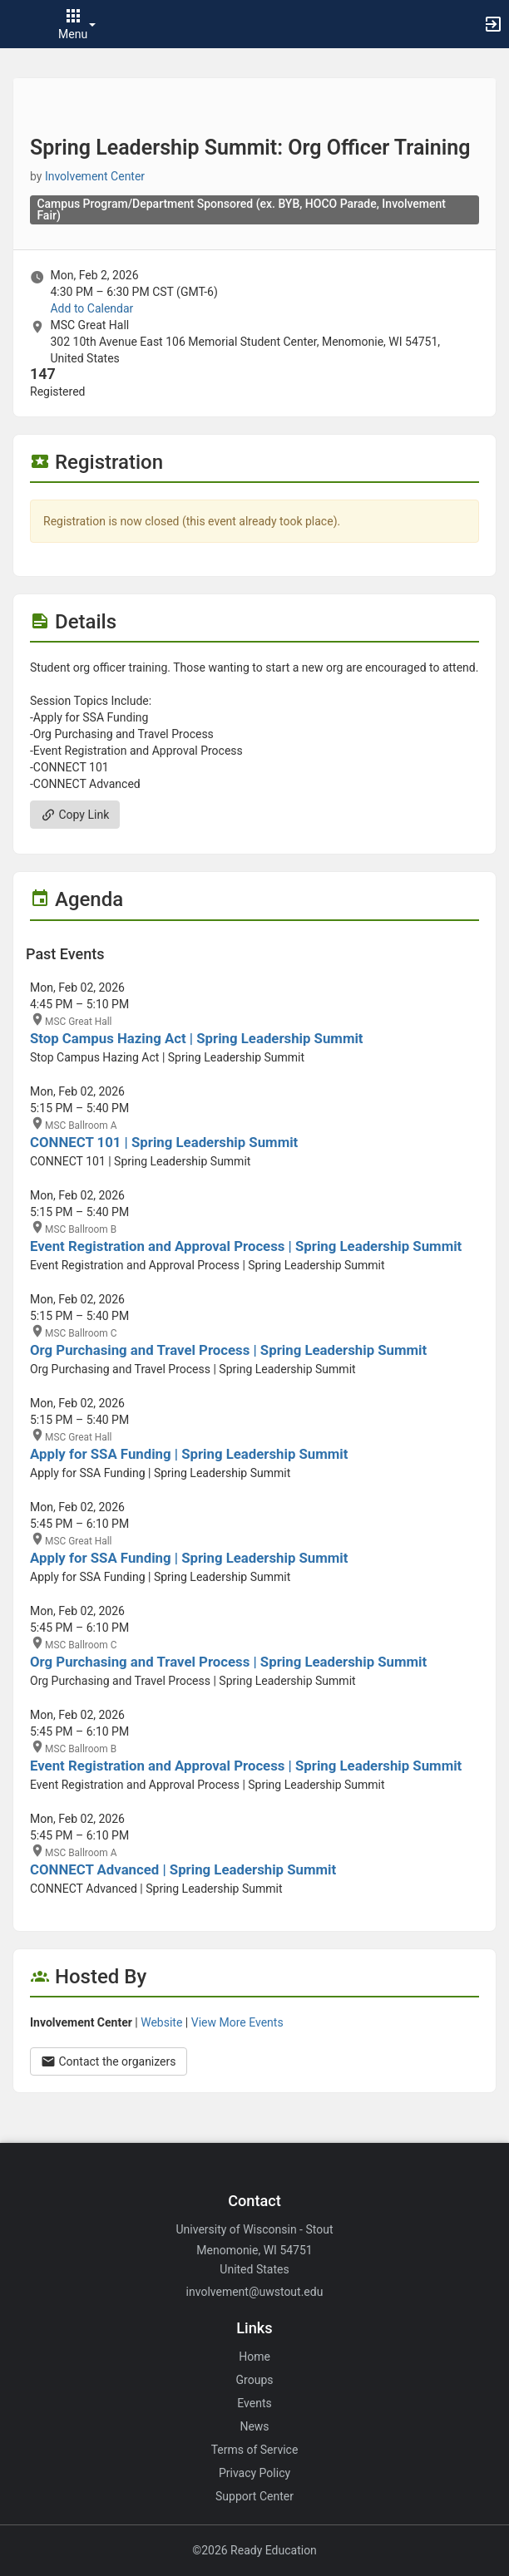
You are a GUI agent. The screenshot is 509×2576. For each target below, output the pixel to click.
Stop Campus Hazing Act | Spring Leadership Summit (196, 1038)
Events (254, 2403)
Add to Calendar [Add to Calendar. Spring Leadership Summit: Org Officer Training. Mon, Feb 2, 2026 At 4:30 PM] (91, 308)
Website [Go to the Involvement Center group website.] (161, 2022)
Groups (255, 2379)
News (254, 2426)
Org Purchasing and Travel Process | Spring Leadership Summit (228, 1350)
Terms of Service (255, 2449)
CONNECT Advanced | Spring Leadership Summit (183, 1869)
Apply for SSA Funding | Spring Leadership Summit (189, 1454)
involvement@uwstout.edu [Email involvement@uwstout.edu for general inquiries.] (255, 2291)
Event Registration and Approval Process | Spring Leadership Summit (246, 1246)
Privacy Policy (254, 2473)
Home (254, 2356)
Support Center (254, 2496)
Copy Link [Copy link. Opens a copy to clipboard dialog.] (75, 814)
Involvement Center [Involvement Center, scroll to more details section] (95, 176)
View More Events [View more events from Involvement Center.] (237, 2022)
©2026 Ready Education (254, 2550)
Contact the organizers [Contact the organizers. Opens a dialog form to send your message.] (108, 2061)
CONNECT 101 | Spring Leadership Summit (164, 1142)
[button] (21, 24)
